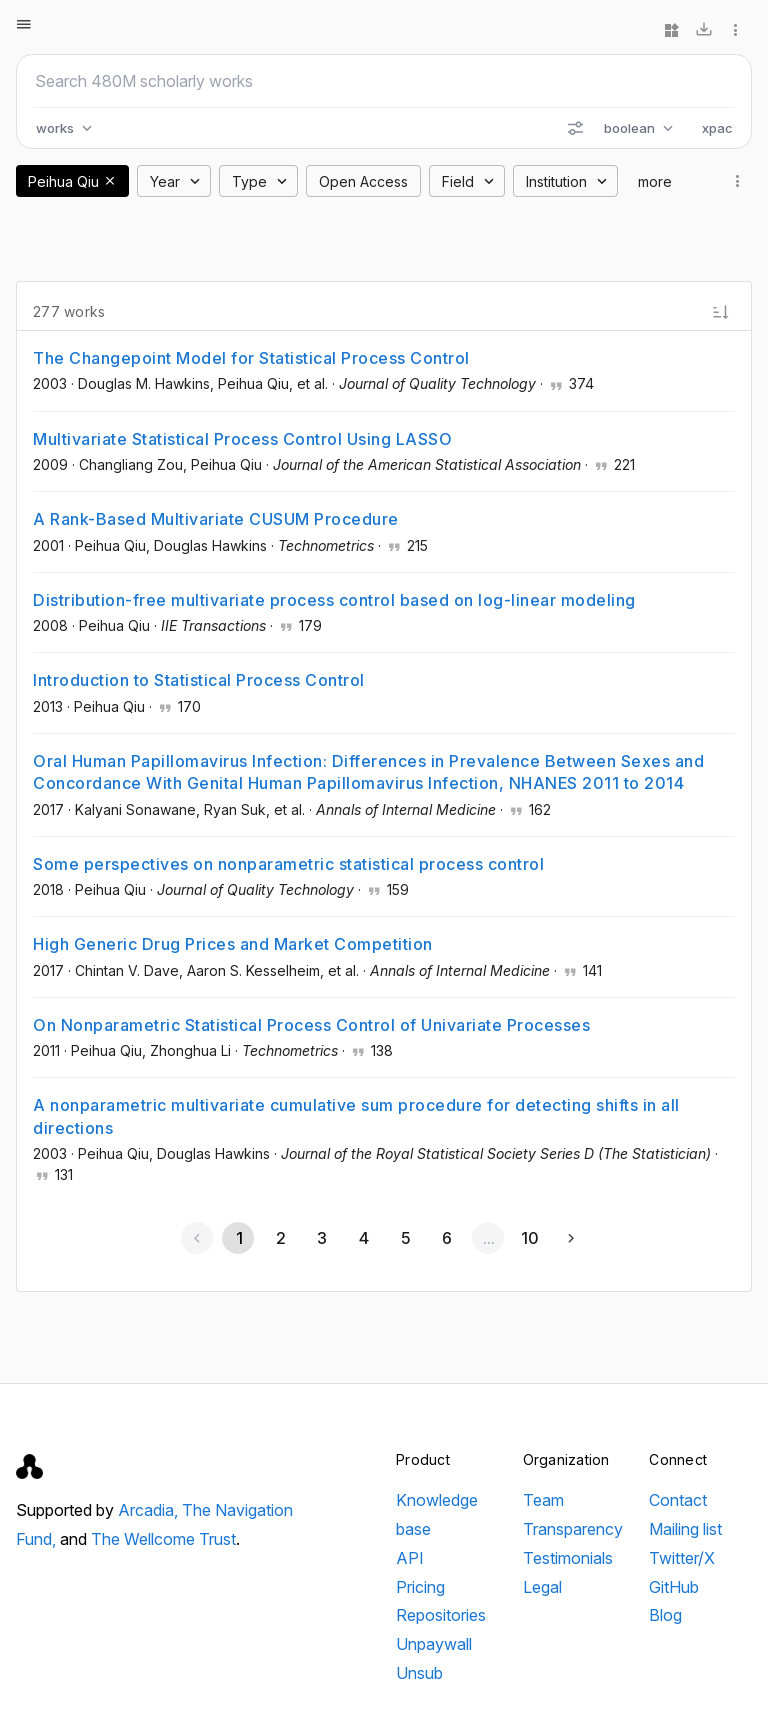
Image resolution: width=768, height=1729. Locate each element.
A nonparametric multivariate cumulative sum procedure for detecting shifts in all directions (356, 1116)
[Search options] (575, 128)
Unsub (419, 1673)
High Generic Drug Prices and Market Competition (233, 944)
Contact (678, 1500)
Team (543, 1500)
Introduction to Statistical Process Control (199, 680)
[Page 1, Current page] (238, 1238)
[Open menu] (24, 24)
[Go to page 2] (280, 1238)
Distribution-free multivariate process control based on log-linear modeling (334, 600)
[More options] (736, 30)
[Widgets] (672, 30)
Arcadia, (150, 1510)
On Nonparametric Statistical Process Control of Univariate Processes (311, 1025)
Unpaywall (434, 1644)
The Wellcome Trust (163, 1539)
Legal (542, 1587)
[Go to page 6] (446, 1238)
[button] (110, 181)
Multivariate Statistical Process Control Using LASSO (242, 439)
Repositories (441, 1615)
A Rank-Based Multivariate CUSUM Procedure (216, 519)
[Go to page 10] (530, 1238)
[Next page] (571, 1238)
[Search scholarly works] (384, 81)
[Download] (704, 30)
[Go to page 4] (363, 1238)
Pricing (420, 1587)
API (410, 1558)
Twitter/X (682, 1558)
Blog (665, 1615)
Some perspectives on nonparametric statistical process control (288, 864)
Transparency (573, 1529)
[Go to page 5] (405, 1238)
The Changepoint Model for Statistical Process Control (251, 358)
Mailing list (685, 1529)
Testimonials (568, 1558)
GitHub (674, 1587)
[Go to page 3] (322, 1238)
